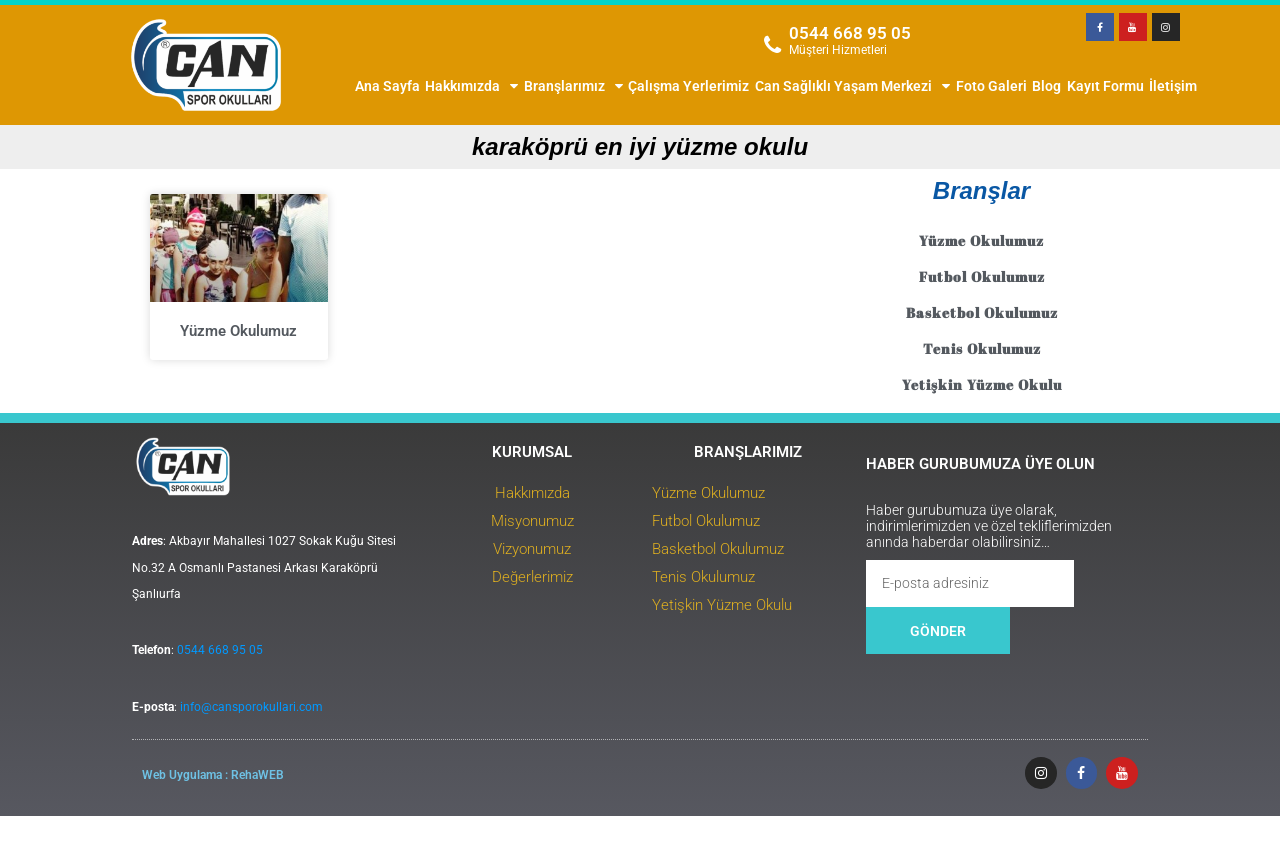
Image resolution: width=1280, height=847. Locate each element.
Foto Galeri (991, 86)
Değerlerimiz (556, 610)
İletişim (1173, 86)
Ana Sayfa (387, 86)
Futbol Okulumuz (1096, 276)
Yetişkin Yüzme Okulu (1096, 384)
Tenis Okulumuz (1096, 348)
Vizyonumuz (556, 582)
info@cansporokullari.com (199, 734)
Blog (1046, 86)
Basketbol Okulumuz (1096, 312)
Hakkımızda (471, 86)
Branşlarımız (573, 86)
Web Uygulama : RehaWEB (161, 793)
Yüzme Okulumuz (222, 389)
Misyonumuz (556, 554)
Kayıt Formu (1105, 86)
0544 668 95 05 (850, 33)
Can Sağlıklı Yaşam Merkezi (852, 86)
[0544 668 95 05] (773, 45)
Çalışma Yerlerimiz (688, 86)
